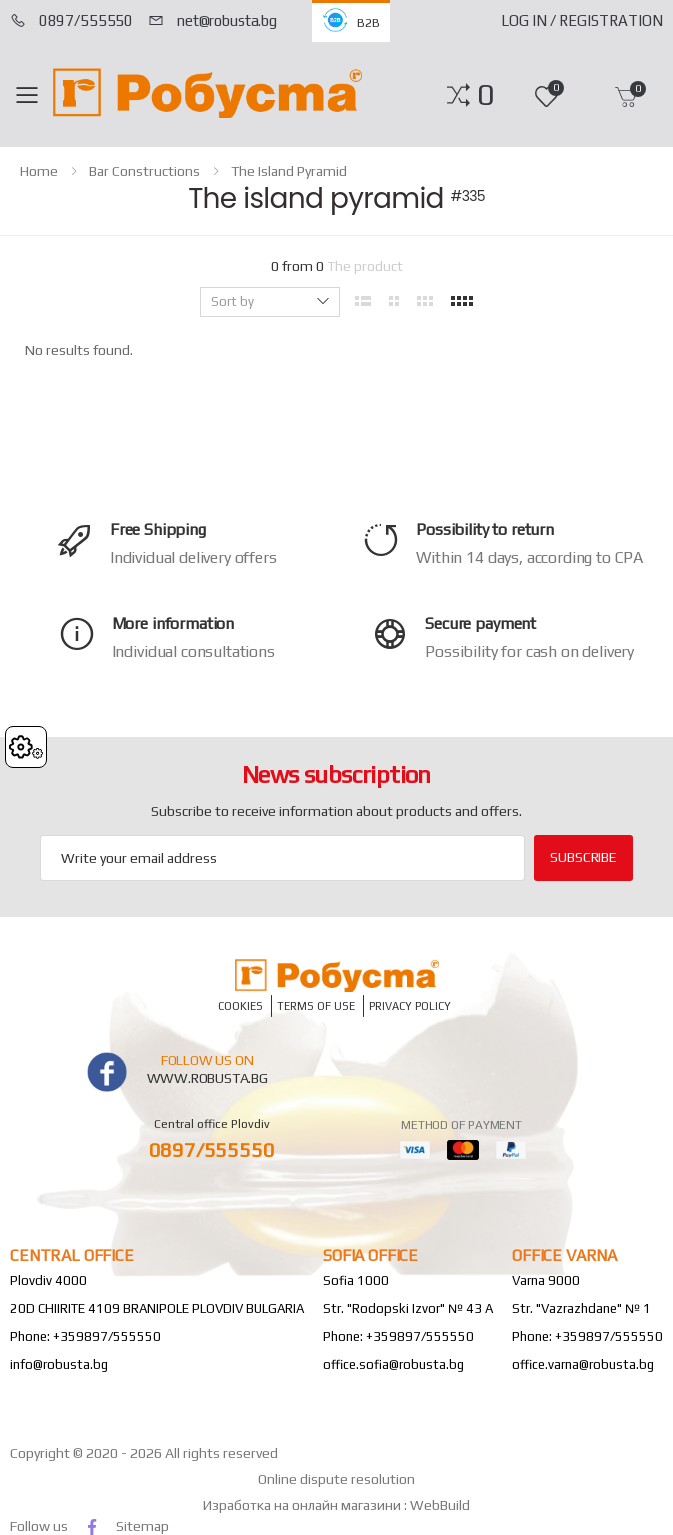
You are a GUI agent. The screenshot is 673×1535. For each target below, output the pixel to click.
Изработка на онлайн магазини (303, 1505)
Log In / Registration (582, 20)
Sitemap (142, 1526)
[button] (485, 95)
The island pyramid (289, 171)
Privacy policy (410, 1005)
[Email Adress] (282, 858)
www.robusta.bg (207, 1078)
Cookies (240, 1005)
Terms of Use (316, 1005)
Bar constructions (144, 171)
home (39, 171)
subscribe (583, 857)
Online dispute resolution (336, 1479)
